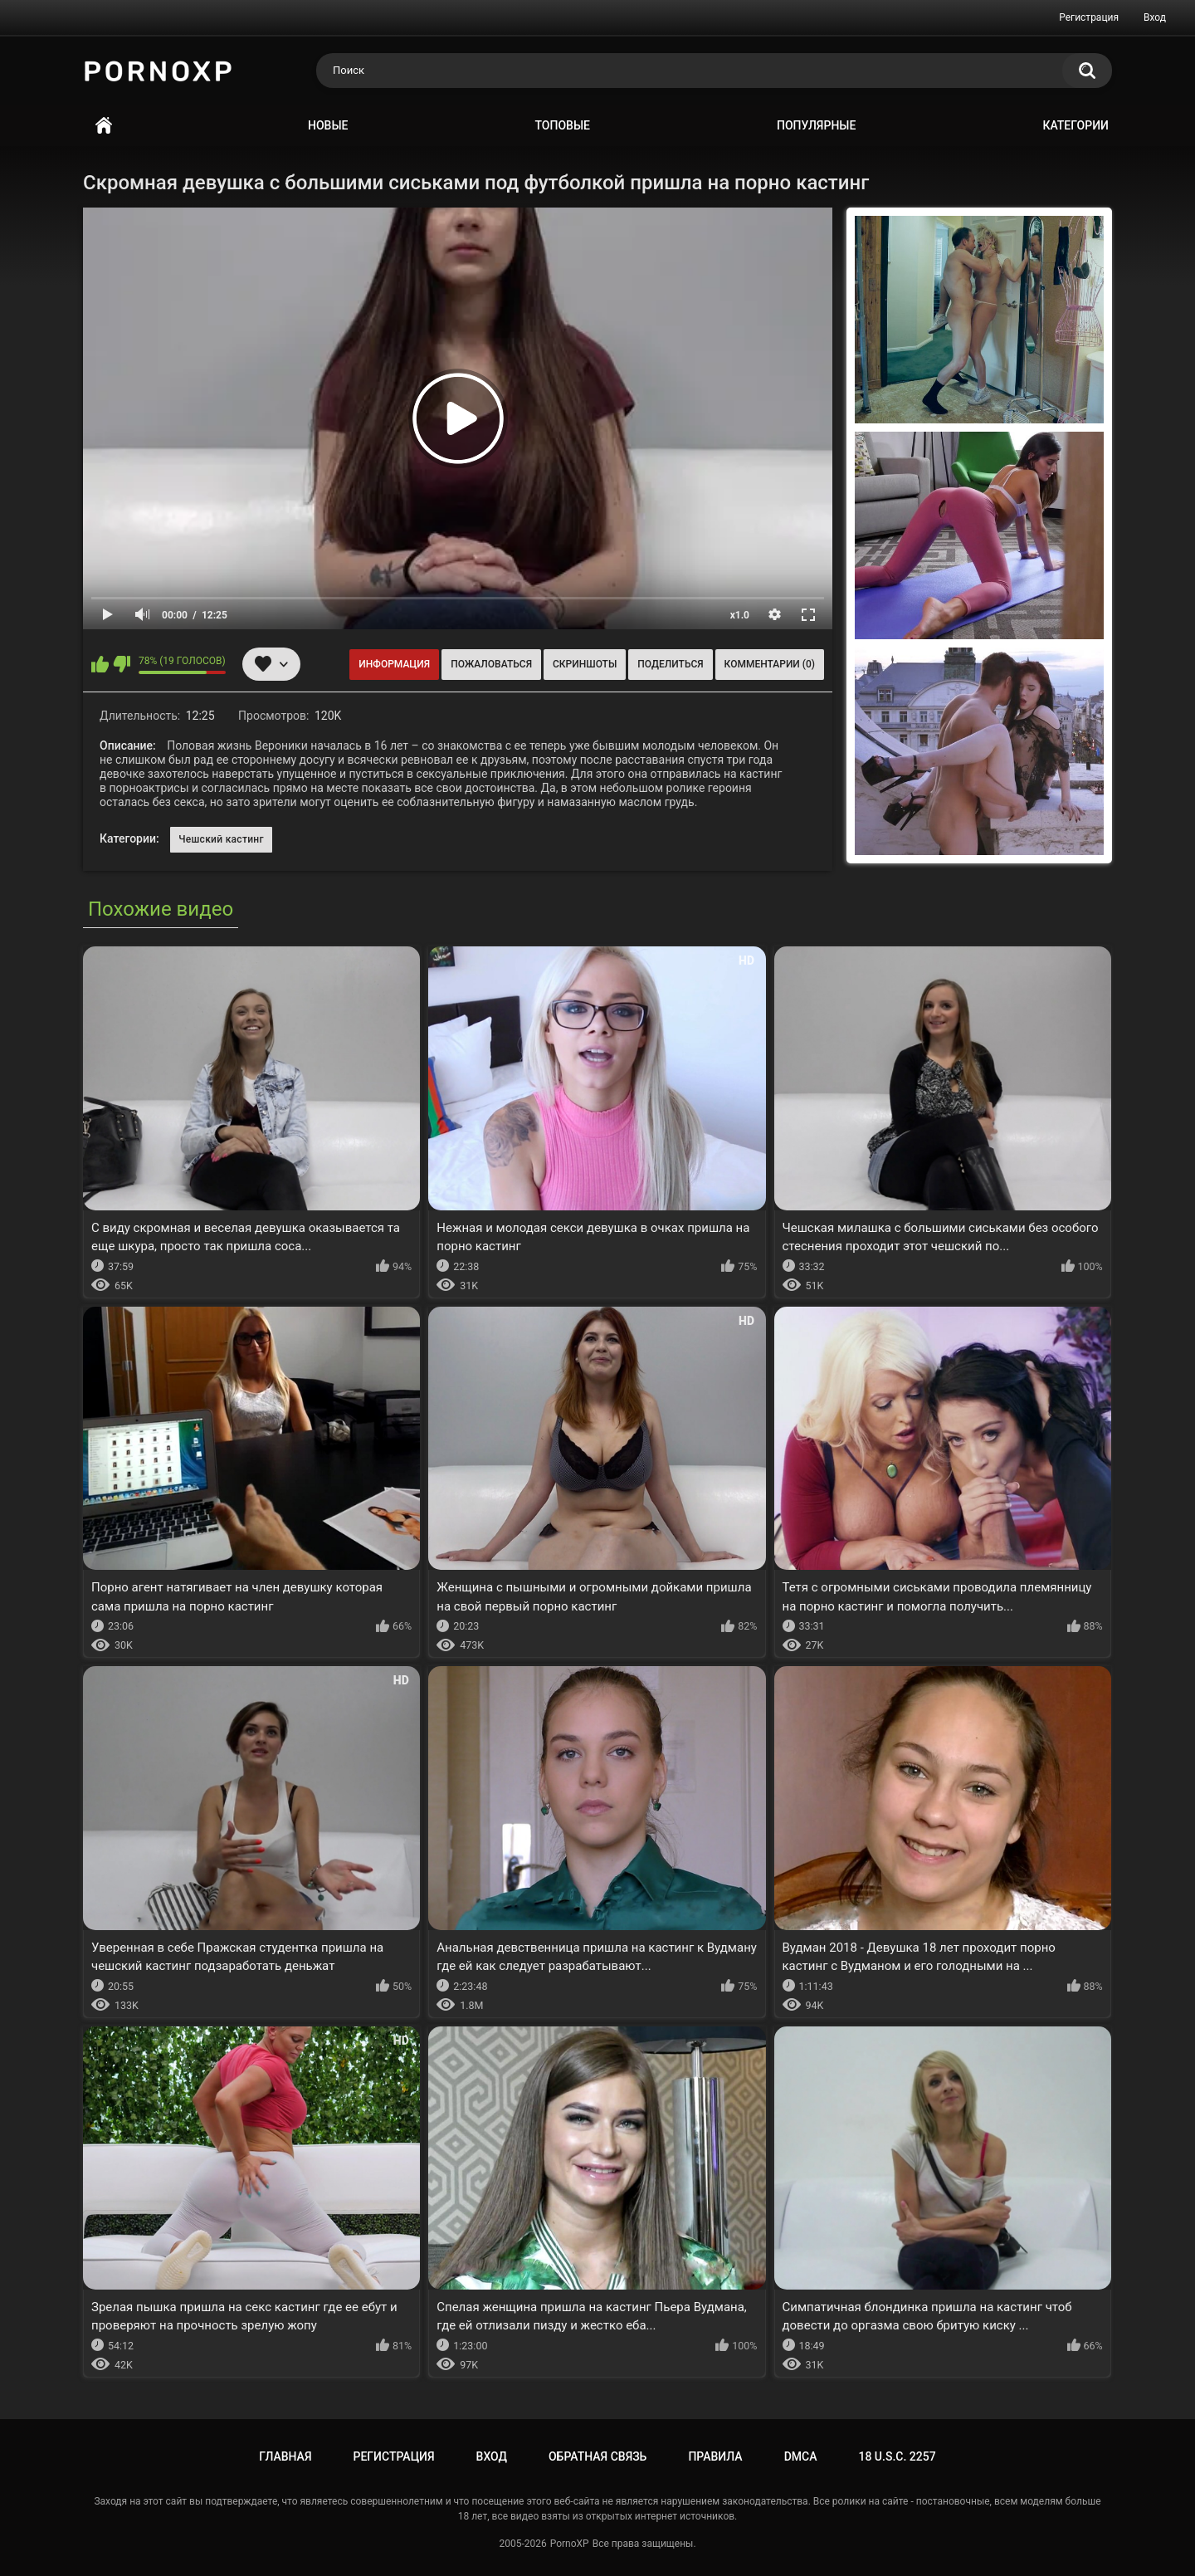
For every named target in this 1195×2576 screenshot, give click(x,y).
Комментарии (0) (769, 664)
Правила (715, 2456)
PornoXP (569, 2543)
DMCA (800, 2456)
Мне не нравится (121, 664)
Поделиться (670, 664)
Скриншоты (585, 664)
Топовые (562, 125)
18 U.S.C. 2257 (896, 2456)
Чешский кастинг (221, 839)
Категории (1075, 125)
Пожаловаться (491, 664)
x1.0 (739, 615)
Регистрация (1089, 17)
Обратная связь (597, 2456)
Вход (1155, 17)
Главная (103, 126)
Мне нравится (100, 664)
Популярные (816, 125)
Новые (328, 125)
